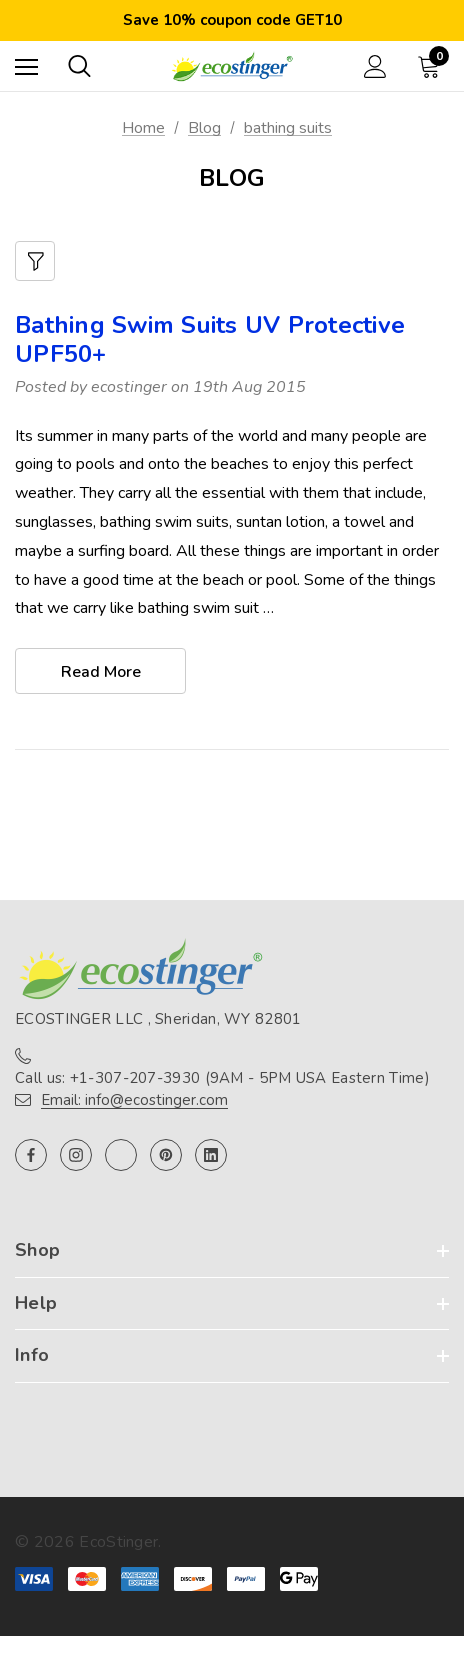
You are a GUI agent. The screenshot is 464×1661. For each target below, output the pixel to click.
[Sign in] (375, 66)
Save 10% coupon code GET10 (232, 20)
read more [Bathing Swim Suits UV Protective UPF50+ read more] (101, 672)
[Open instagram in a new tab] (76, 1155)
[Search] (79, 66)
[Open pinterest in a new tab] (166, 1155)
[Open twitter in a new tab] (121, 1155)
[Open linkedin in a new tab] (211, 1155)
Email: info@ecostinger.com (134, 1100)
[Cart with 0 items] (433, 66)
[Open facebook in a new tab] (31, 1155)
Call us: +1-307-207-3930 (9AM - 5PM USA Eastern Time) (222, 1078)
